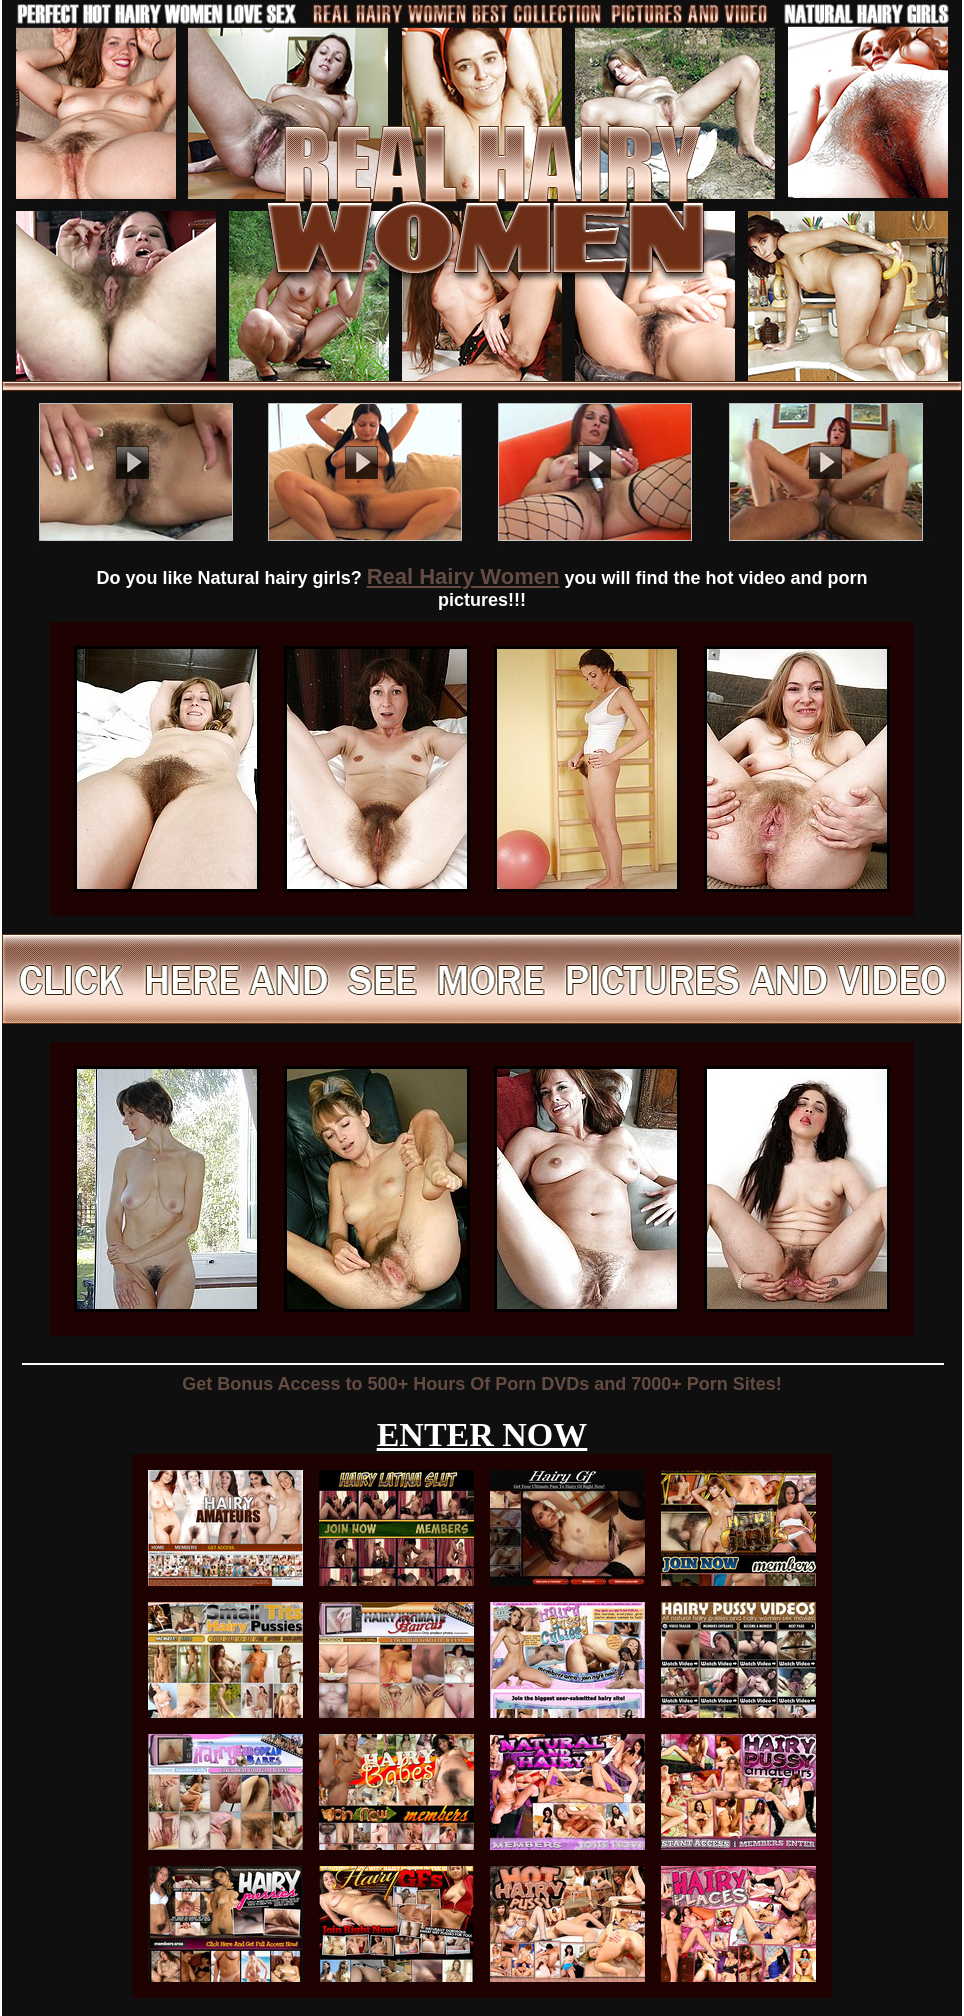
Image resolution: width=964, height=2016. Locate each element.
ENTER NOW (482, 1434)
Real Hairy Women (463, 576)
